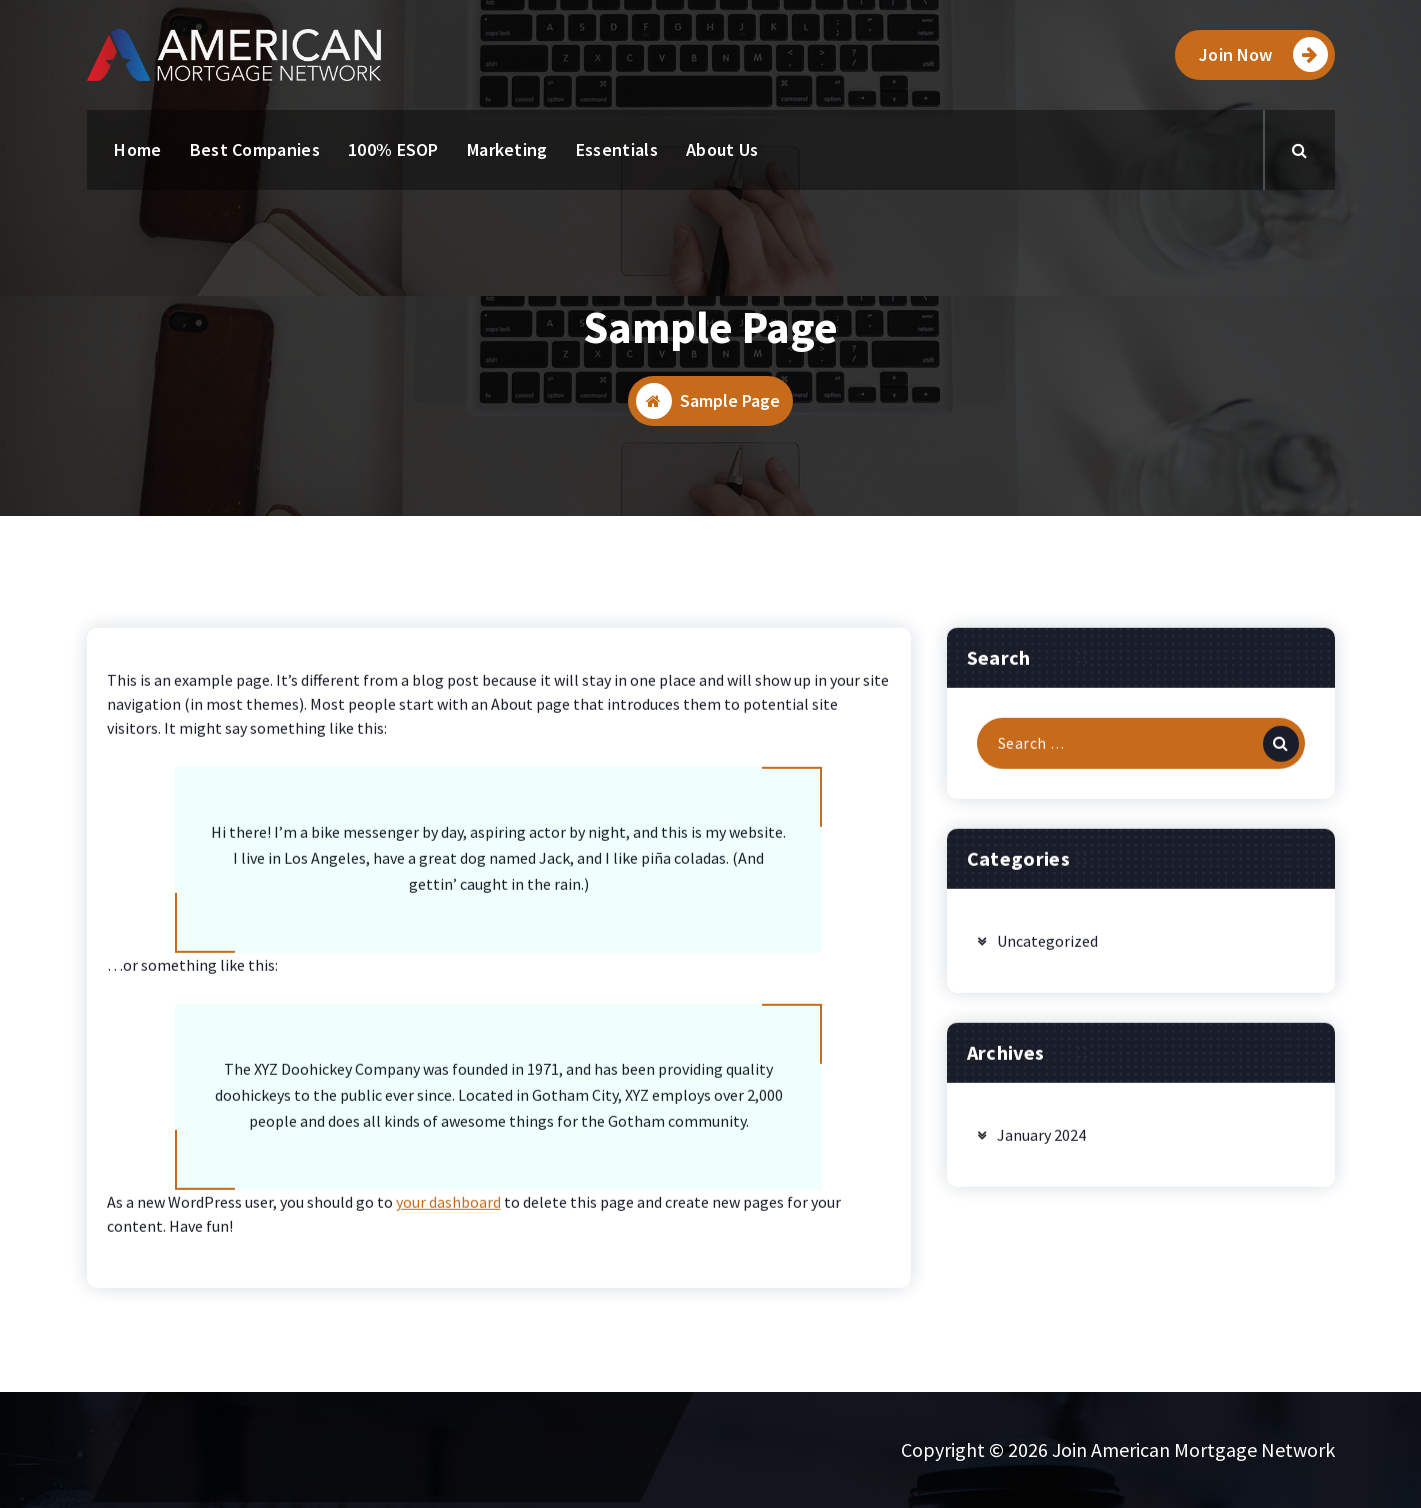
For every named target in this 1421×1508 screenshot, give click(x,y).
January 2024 (1041, 1193)
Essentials (617, 149)
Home (137, 149)
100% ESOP (393, 149)
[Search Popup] (1300, 150)
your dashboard (448, 1260)
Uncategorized (1047, 999)
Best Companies (255, 149)
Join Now (1263, 54)
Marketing (507, 149)
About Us (722, 149)
